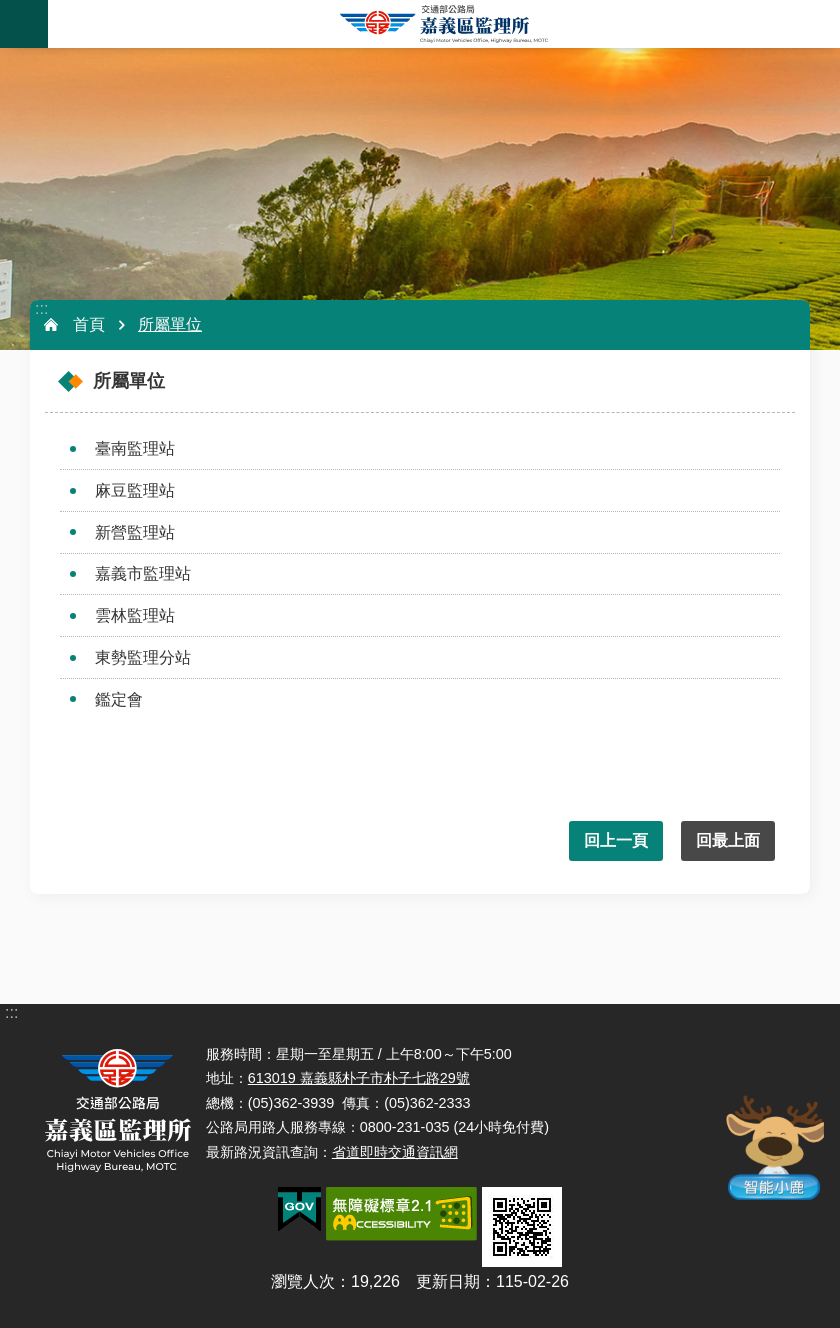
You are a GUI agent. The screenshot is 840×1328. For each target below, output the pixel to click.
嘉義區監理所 (444, 24)
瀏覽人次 (303, 1281)
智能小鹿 (771, 1147)
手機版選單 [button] (24, 24)
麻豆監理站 (135, 490)
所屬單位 (170, 324)
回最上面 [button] (728, 840)
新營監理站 (135, 532)
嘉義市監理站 (143, 573)
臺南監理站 (135, 448)
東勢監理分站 (143, 657)
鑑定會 (119, 699)
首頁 (89, 324)
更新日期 (448, 1281)
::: (41, 308)
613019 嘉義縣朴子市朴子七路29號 (359, 1078)
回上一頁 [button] (616, 840)
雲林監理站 (135, 615)
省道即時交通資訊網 (395, 1152)
